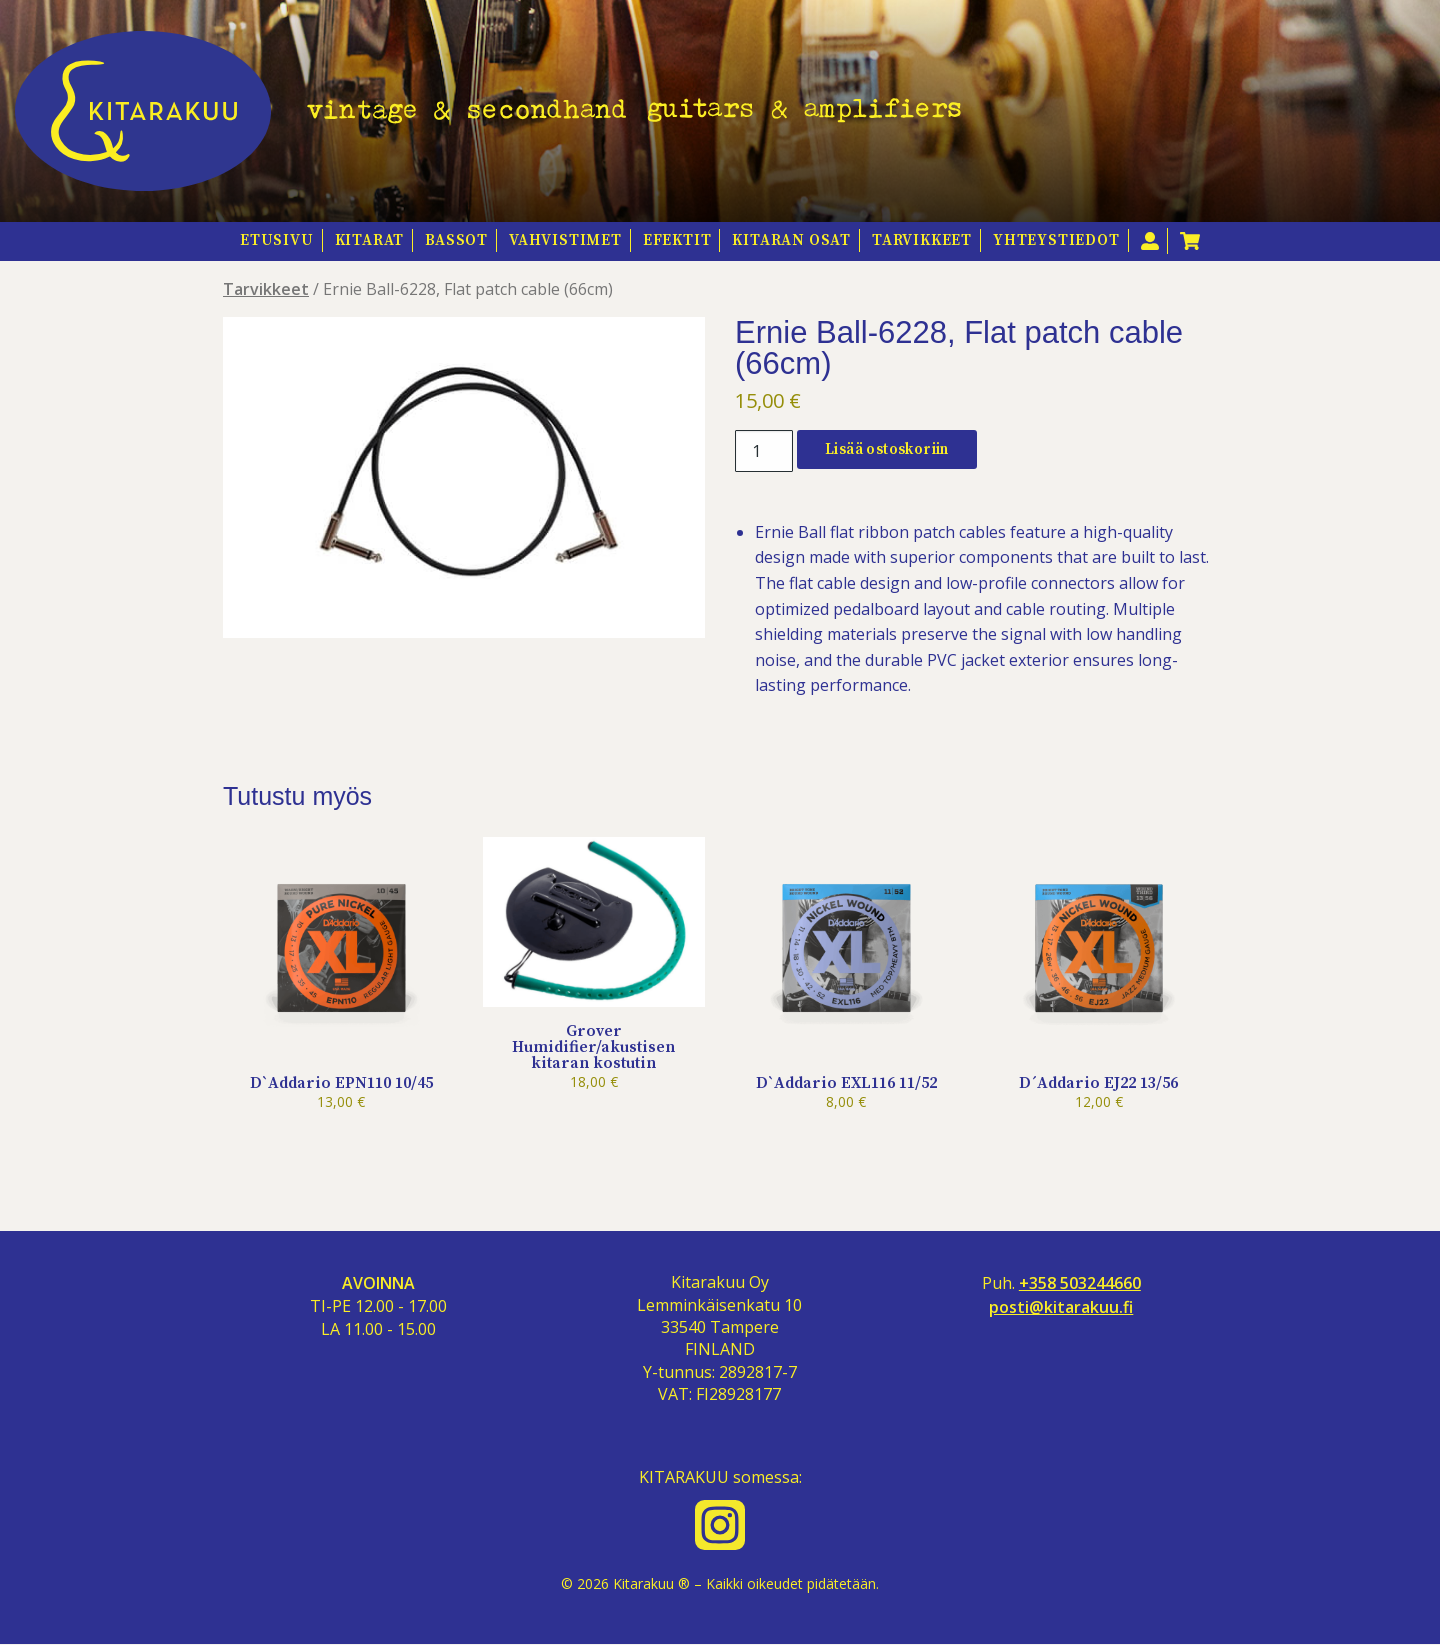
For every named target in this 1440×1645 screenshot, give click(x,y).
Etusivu (277, 240)
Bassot (456, 240)
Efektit (677, 240)
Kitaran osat (791, 240)
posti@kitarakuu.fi (1061, 1307)
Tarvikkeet (922, 240)
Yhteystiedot (1056, 240)
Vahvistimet (565, 240)
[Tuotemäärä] (764, 451)
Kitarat (370, 240)
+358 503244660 (1080, 1283)
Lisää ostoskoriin (887, 449)
